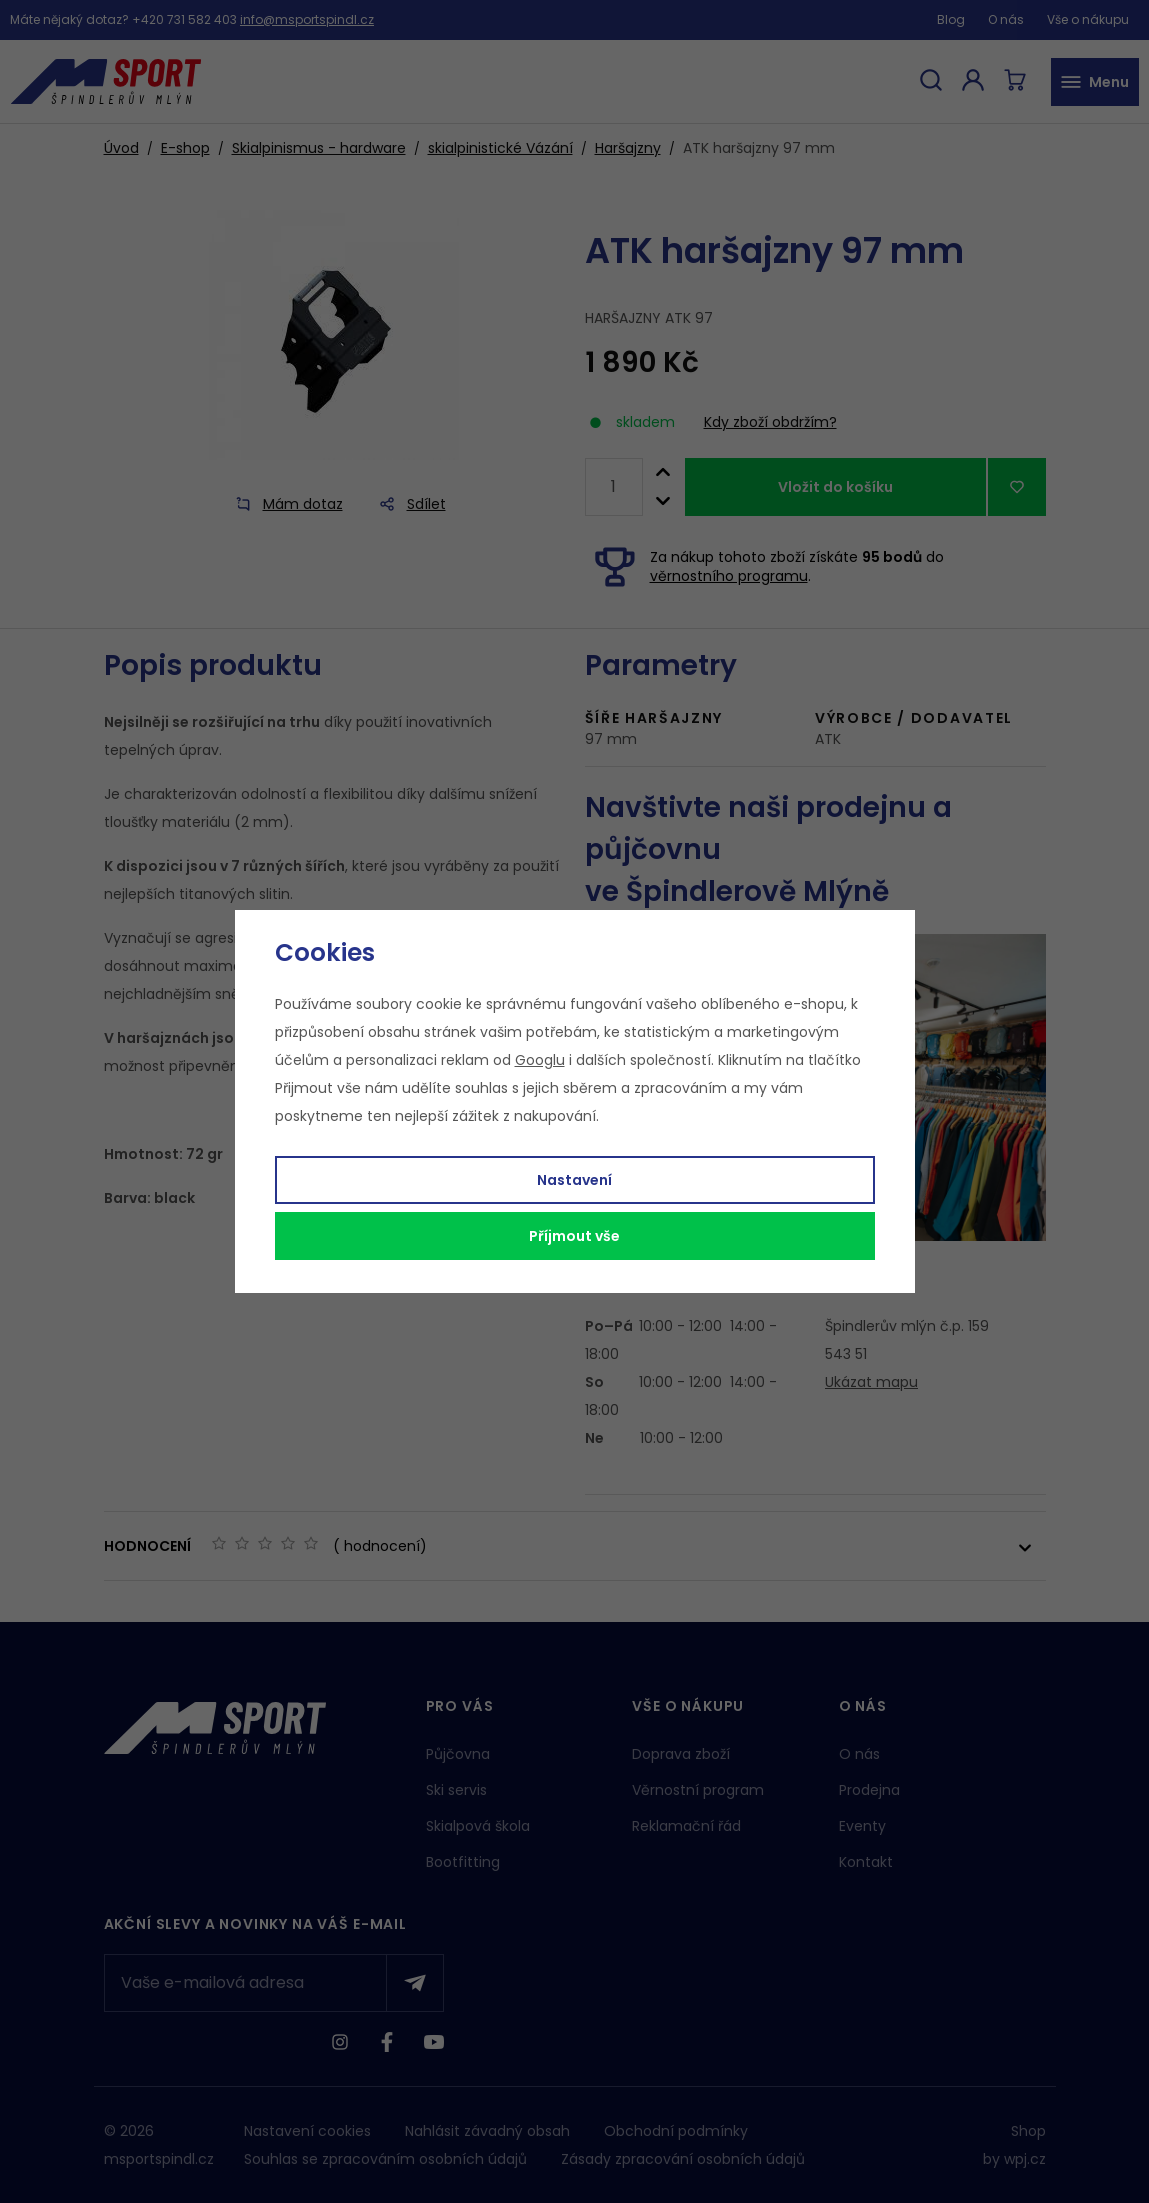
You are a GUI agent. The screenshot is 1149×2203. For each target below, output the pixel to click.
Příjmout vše (574, 1236)
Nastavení (574, 1180)
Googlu (540, 1060)
